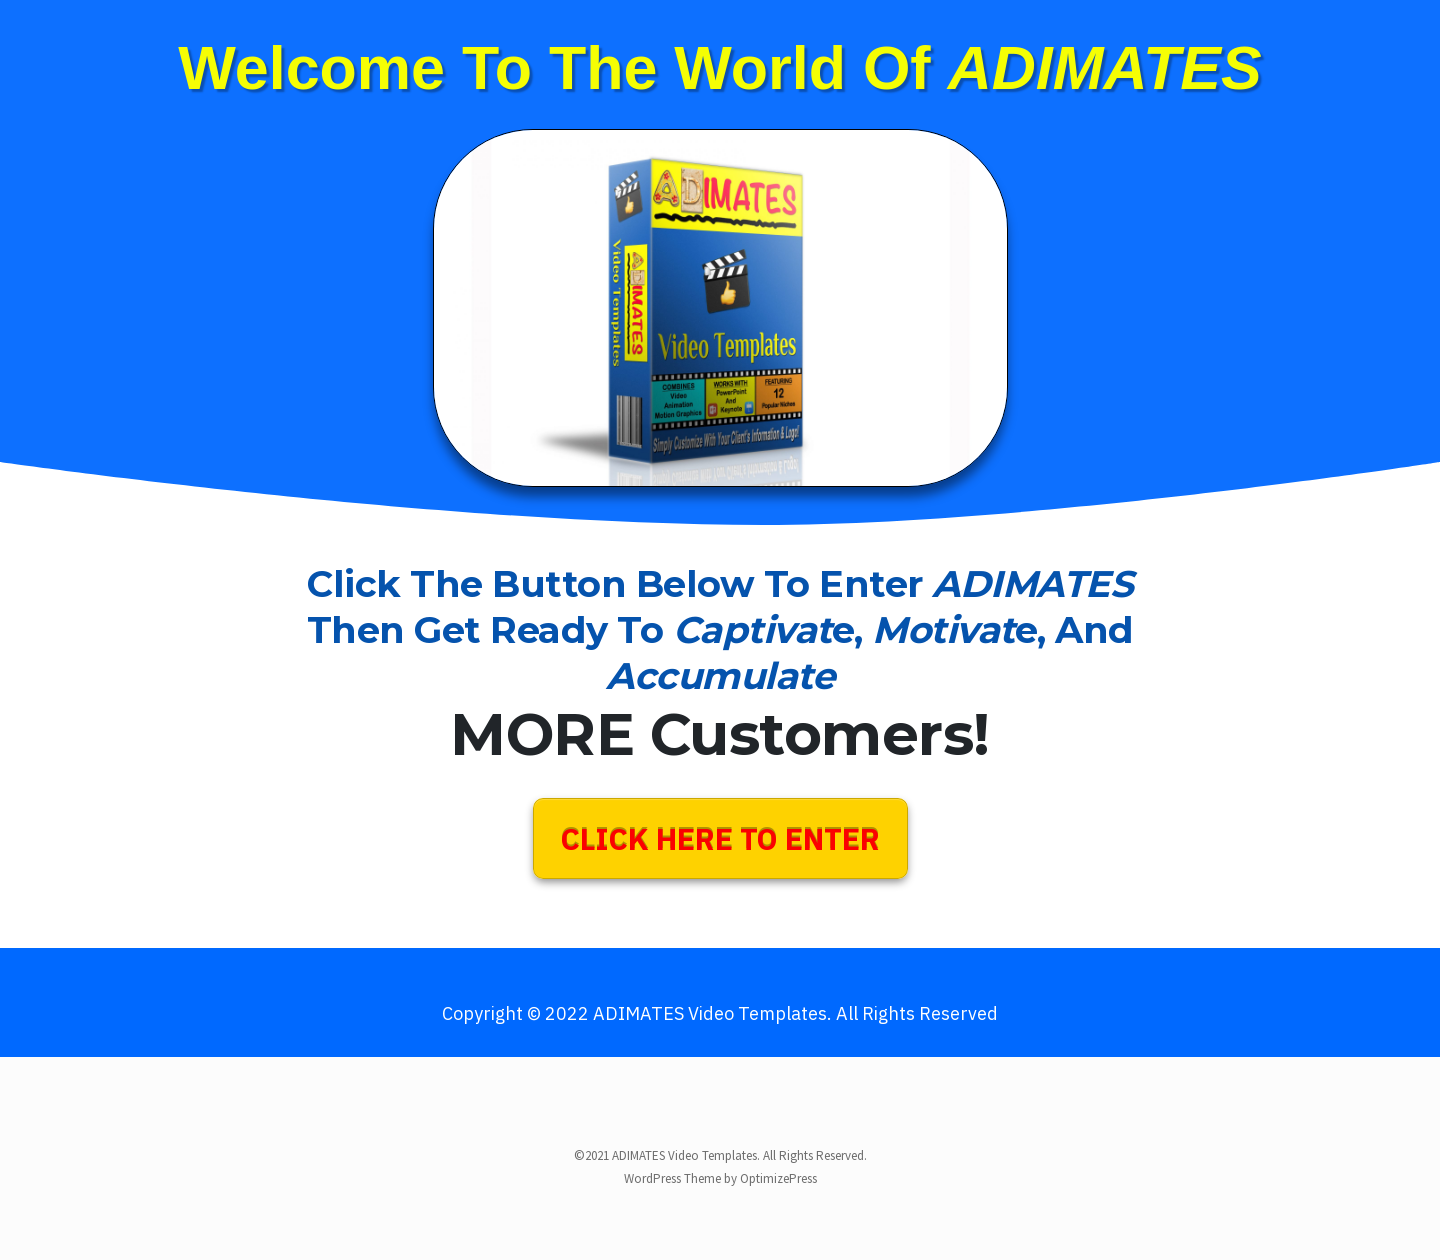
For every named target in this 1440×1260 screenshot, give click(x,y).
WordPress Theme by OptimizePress (720, 1178)
